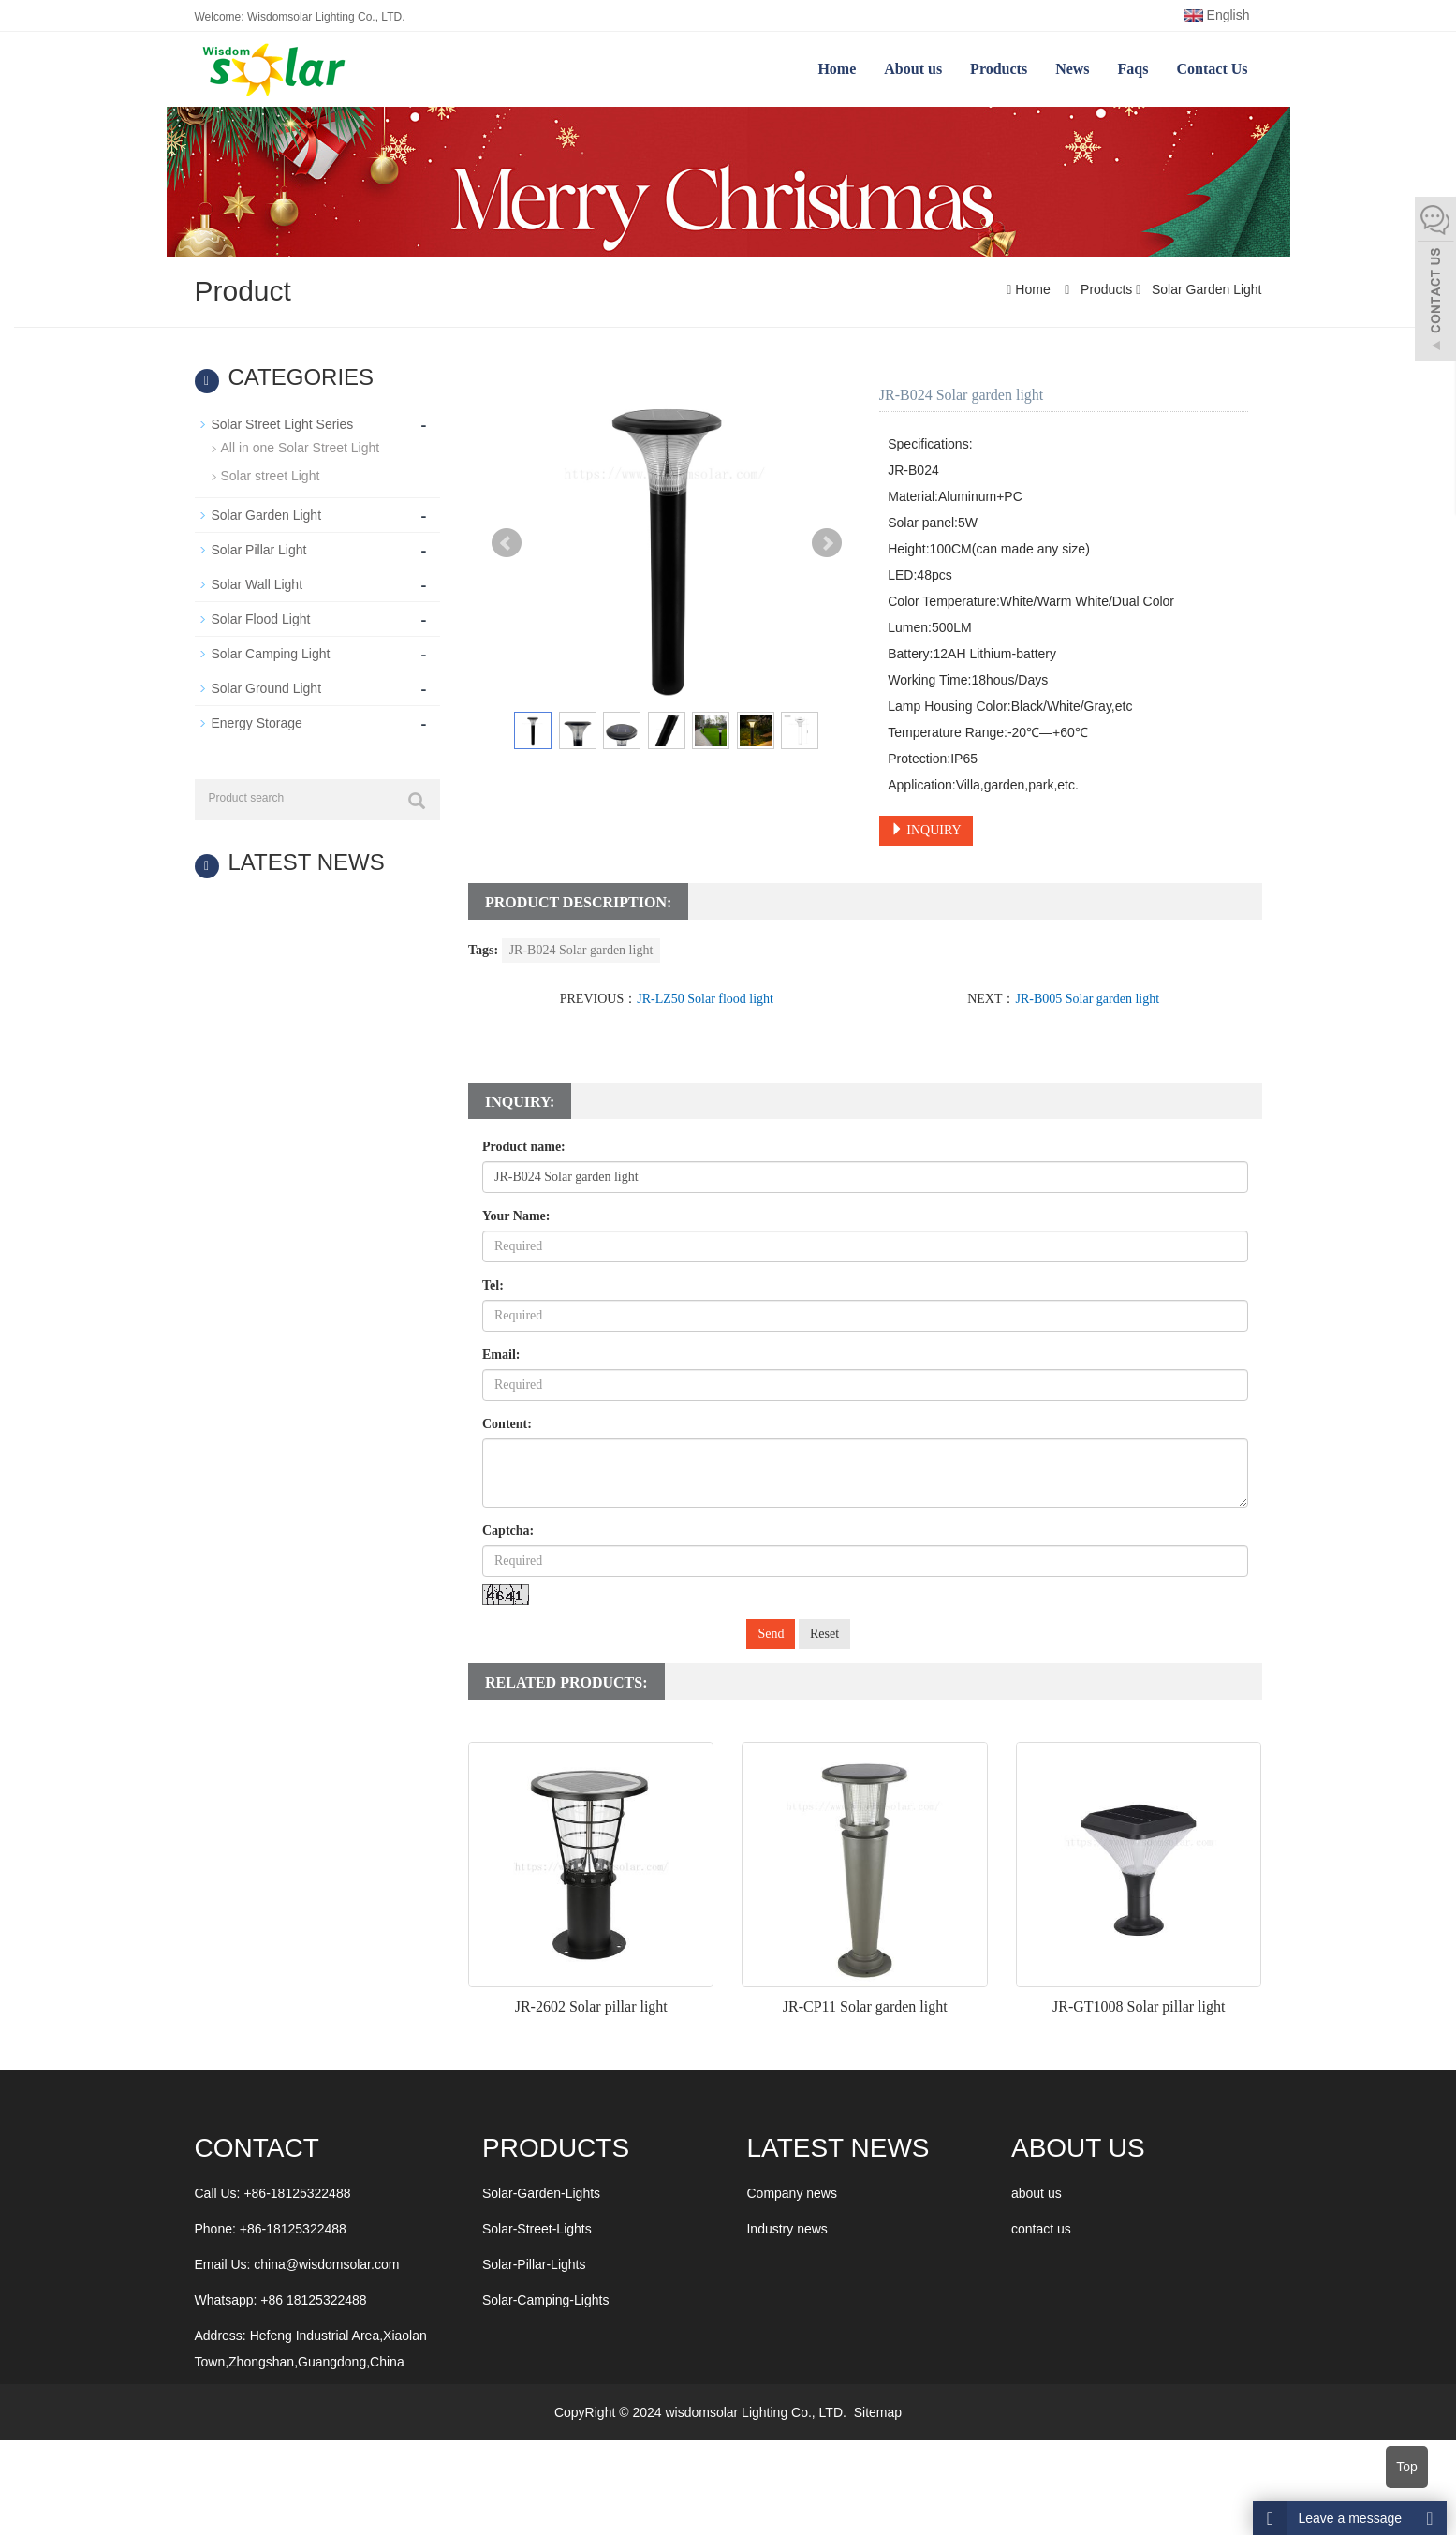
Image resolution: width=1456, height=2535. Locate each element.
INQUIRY (926, 829)
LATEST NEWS (837, 2147)
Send (770, 1634)
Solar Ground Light (267, 688)
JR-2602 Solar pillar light (591, 2006)
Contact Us (1212, 69)
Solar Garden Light (1204, 289)
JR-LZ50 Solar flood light (705, 999)
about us (1036, 2193)
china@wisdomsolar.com (326, 2264)
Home (836, 69)
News (1072, 69)
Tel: (493, 1285)
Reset (824, 1634)
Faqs (1133, 69)
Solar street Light (270, 475)
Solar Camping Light (271, 653)
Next (827, 543)
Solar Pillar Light (259, 549)
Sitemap (878, 2412)
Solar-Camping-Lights (545, 2299)
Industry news (786, 2228)
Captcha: (508, 1531)
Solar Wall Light (257, 584)
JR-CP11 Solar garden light (865, 2006)
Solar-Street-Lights (537, 2228)
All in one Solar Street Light (300, 447)
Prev (507, 543)
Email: (501, 1355)
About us (913, 69)
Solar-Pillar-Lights (533, 2264)
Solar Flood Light (261, 619)
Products (998, 69)
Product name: (524, 1147)
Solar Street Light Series (283, 424)
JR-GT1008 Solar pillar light (1138, 2006)
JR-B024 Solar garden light (581, 950)
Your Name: (516, 1216)
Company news (791, 2193)
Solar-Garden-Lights (541, 2193)
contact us (1041, 2228)
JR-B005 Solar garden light (1087, 999)
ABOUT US (1078, 2147)
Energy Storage (257, 722)
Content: (507, 1424)
